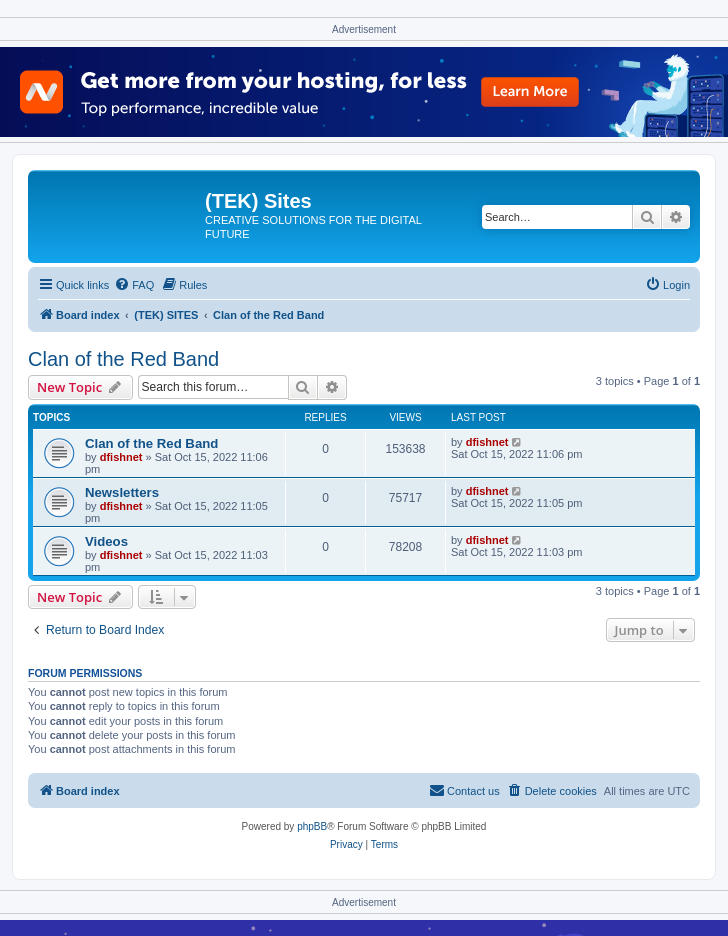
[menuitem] (134, 285)
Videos (106, 541)
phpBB (312, 826)
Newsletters (122, 492)
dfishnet (121, 457)
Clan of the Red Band (123, 359)
